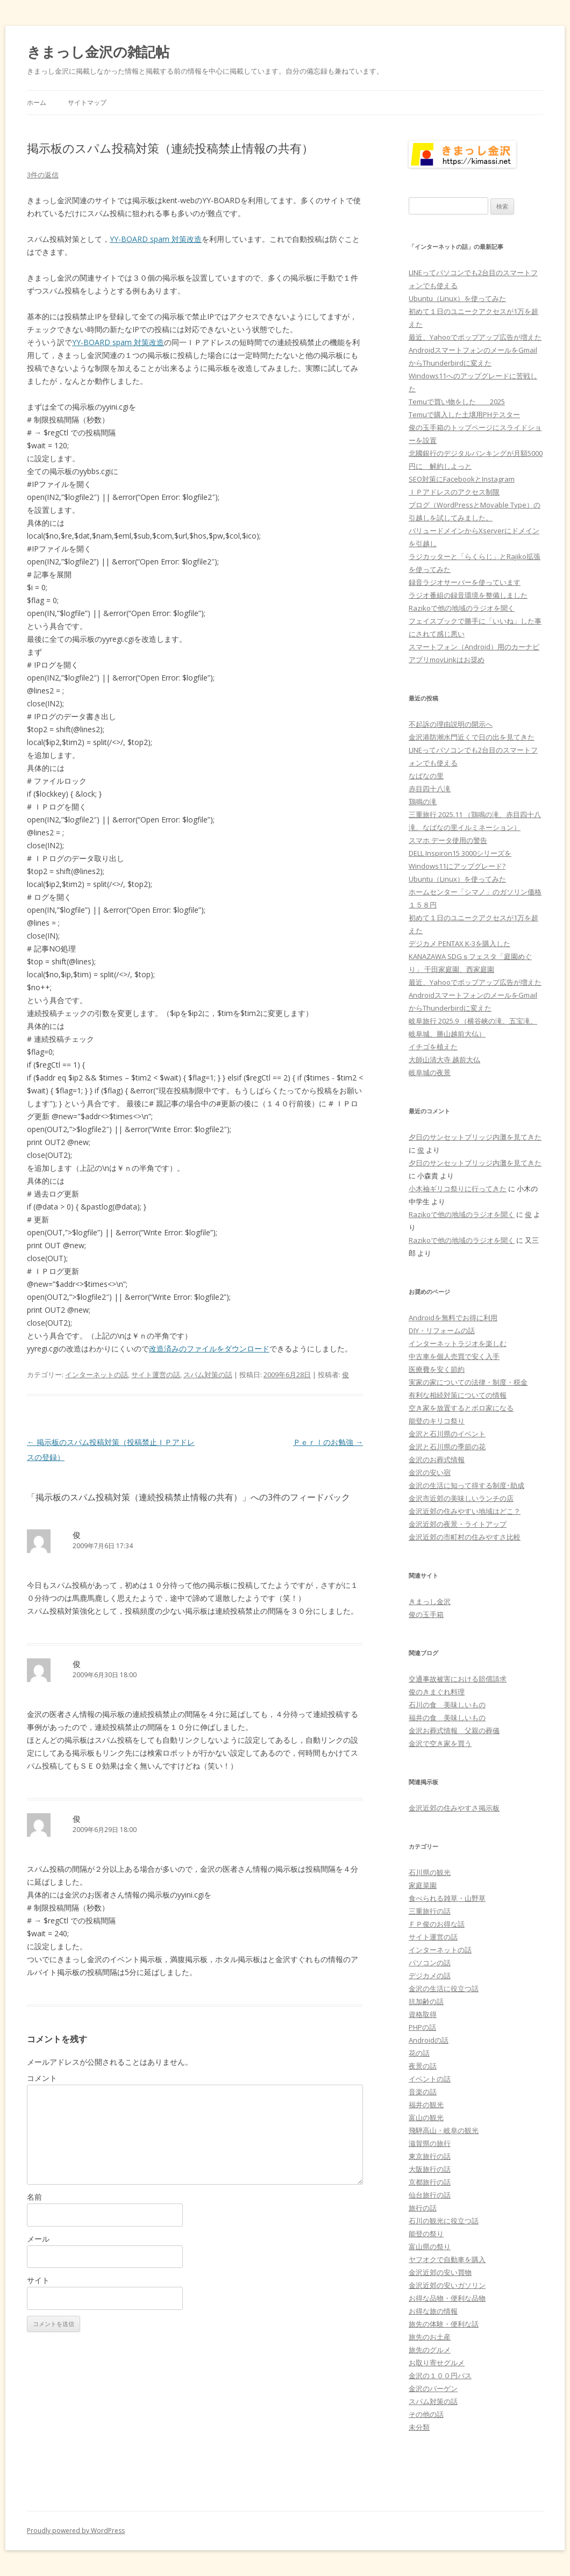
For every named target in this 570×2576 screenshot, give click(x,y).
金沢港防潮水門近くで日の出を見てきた (472, 737)
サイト (38, 2280)
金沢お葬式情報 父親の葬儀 (454, 1730)
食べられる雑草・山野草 (447, 1898)
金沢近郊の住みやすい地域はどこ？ (465, 1511)
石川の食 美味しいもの (447, 1704)
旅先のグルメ (430, 2350)
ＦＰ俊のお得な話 (437, 1924)
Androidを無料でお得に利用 (453, 1317)
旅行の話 (423, 2208)
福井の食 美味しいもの (447, 1717)
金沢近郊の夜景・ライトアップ (458, 1524)
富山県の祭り (430, 2246)
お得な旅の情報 (433, 2311)
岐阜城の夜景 (430, 1072)
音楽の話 (423, 2091)
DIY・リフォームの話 (442, 1330)
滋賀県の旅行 (430, 2143)
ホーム (36, 102)
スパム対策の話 (207, 1374)
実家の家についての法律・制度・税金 (468, 1382)
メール (38, 2239)
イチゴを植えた (433, 1046)
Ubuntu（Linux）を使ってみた (457, 298)
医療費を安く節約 (437, 1369)
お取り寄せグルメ (437, 2362)
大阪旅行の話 (430, 2169)
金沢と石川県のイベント (447, 1434)
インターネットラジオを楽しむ (458, 1343)
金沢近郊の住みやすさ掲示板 (454, 1808)
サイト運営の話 (155, 1374)
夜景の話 (423, 2066)
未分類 (419, 2427)
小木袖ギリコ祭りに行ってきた (458, 1188)
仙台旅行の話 (430, 2195)
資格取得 (423, 2014)
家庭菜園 (423, 1885)
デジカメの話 (430, 1975)
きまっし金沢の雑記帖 (98, 51)
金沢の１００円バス (440, 2375)
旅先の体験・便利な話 (444, 2324)
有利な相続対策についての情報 (458, 1395)
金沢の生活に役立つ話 (444, 1988)
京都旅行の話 (430, 2182)
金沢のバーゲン (433, 2388)
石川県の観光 (430, 1872)
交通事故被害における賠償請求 (458, 1679)
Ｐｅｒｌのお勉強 (328, 1442)
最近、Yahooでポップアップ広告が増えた (475, 337)
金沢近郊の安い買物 (440, 2272)
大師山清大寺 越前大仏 (444, 1059)
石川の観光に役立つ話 (444, 2221)
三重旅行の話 (430, 1911)
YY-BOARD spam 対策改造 (156, 239)
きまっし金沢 (430, 1601)
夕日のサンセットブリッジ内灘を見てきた (475, 1137)
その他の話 (426, 2414)
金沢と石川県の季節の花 (447, 1446)
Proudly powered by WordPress (76, 2530)
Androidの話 (428, 2040)
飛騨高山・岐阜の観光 (444, 2130)
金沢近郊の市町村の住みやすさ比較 (465, 1537)
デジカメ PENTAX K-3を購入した (459, 943)
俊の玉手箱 (426, 1614)
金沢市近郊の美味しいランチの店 (461, 1498)
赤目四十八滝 (430, 788)
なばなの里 (426, 776)
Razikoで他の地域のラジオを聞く (462, 608)
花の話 (419, 2053)
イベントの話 (430, 2079)
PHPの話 (422, 2027)
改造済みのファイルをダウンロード (209, 1348)
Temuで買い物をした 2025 (457, 401)
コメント (42, 2078)
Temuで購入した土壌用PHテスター (464, 414)
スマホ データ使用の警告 (448, 840)
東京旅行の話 (430, 2156)
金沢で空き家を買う (440, 1743)
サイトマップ (87, 102)
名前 (34, 2197)
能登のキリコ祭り (437, 1421)
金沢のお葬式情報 (437, 1459)
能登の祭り (426, 2233)
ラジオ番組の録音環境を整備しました (468, 595)
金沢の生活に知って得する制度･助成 (466, 1485)
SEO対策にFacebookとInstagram (462, 479)
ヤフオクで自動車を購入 (447, 2259)
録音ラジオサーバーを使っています (465, 582)
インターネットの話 (96, 1374)
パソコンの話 (430, 1962)
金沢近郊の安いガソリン (447, 2285)
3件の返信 (43, 175)
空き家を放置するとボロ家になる (461, 1408)
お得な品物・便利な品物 (447, 2298)
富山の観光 (426, 2117)
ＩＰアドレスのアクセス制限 (454, 492)
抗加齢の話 (426, 2001)
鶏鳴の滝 (423, 801)
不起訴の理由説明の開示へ (451, 724)
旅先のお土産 (430, 2337)
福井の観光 (426, 2104)
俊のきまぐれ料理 (437, 1692)
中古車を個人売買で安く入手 (454, 1356)
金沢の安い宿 (430, 1472)
